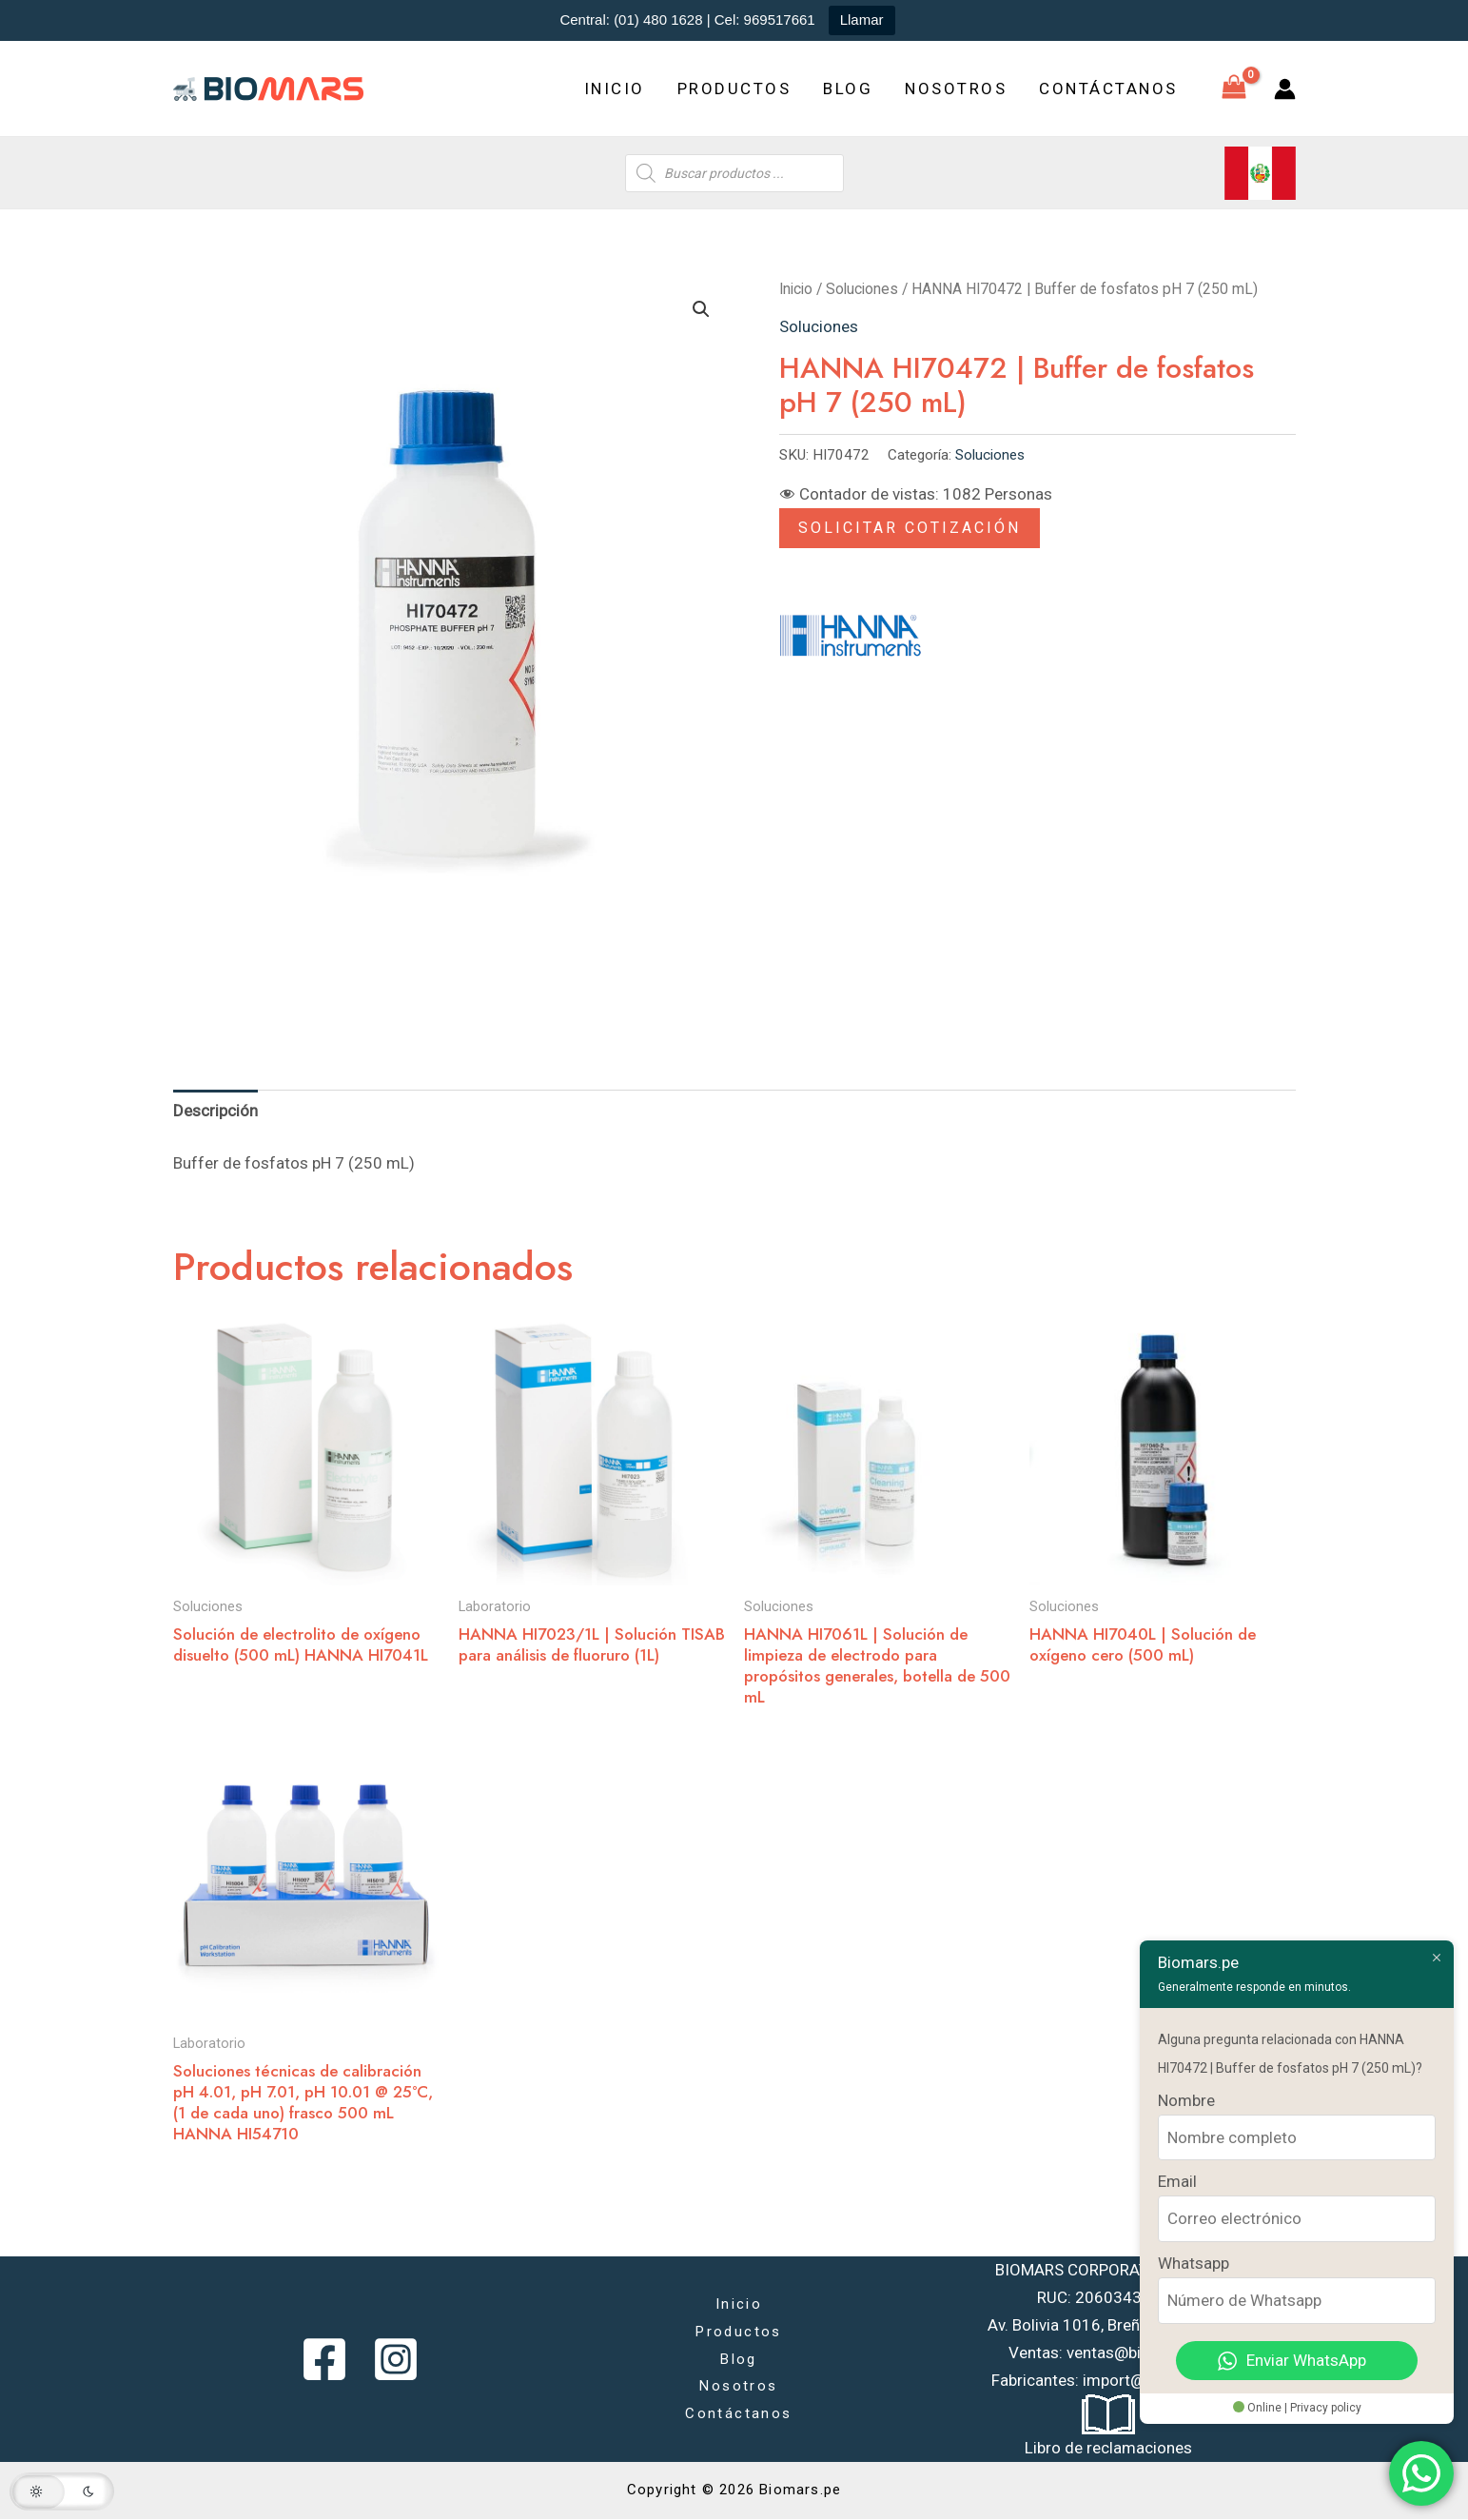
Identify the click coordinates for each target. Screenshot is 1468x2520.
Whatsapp (1193, 2263)
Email (1177, 2181)
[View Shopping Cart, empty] (1234, 88)
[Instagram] (396, 2359)
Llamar (862, 19)
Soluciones (862, 289)
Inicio (614, 88)
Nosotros (956, 88)
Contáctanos (1108, 88)
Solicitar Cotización (909, 528)
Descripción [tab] (215, 1110)
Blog (847, 88)
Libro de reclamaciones (1108, 2447)
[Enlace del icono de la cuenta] (1285, 89)
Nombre (1186, 2100)
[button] (701, 309)
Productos (734, 88)
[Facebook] (324, 2359)
